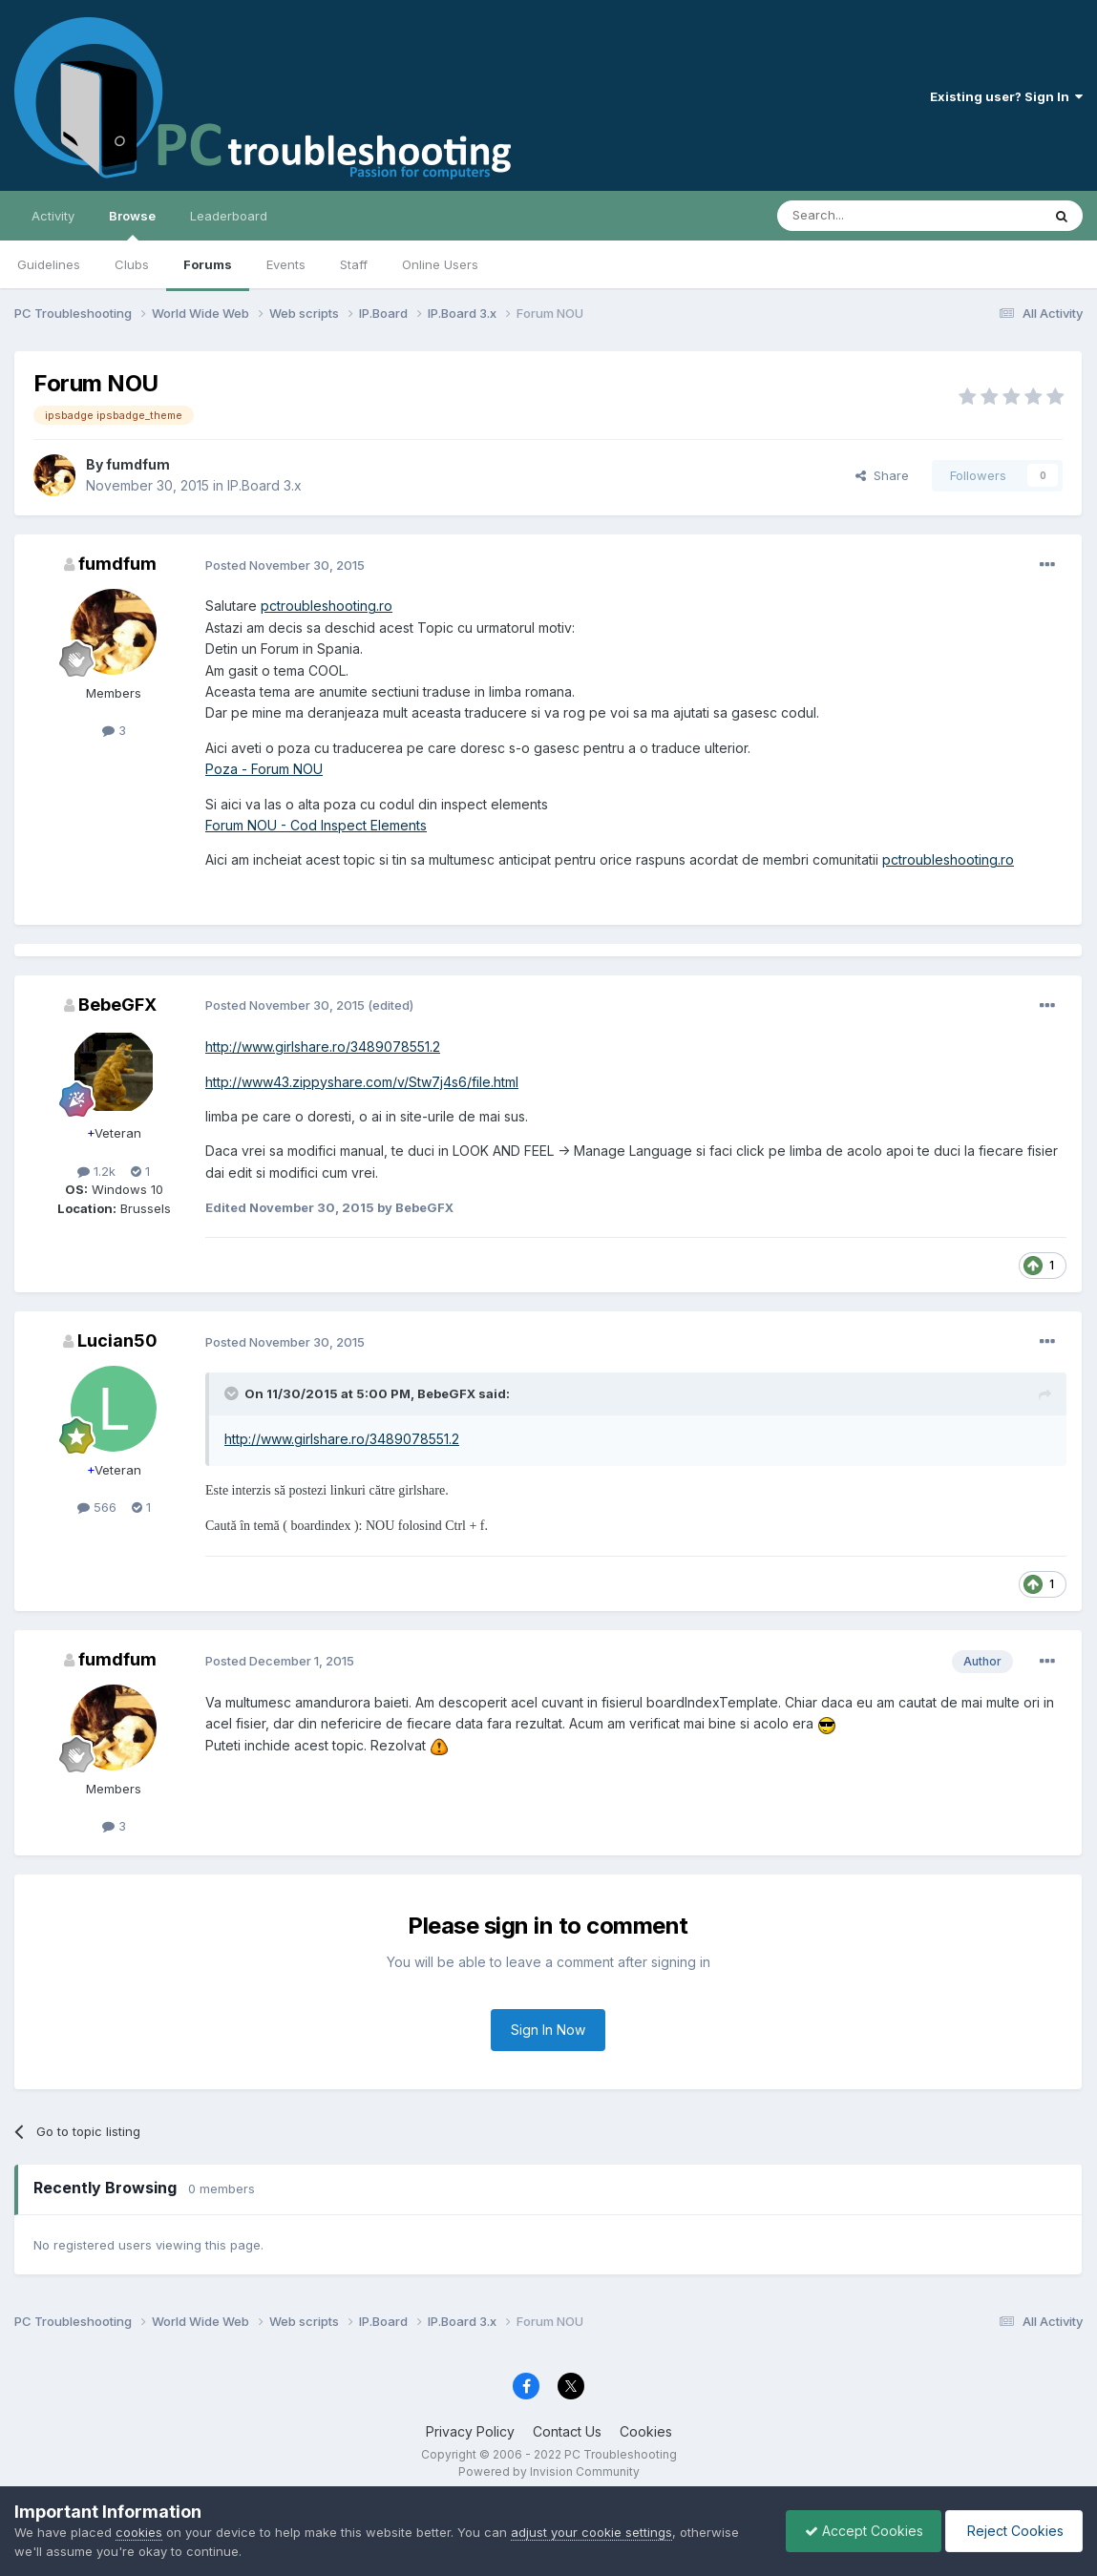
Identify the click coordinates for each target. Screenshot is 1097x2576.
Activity (53, 215)
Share (882, 475)
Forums (207, 264)
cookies (139, 2532)
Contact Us (567, 2431)
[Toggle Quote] (233, 1393)
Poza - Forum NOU (264, 769)
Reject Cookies (1012, 2531)
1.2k (96, 1171)
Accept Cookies (859, 2531)
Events (286, 264)
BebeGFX (117, 1005)
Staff (354, 264)
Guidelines (48, 264)
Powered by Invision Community (549, 2471)
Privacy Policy (470, 2431)
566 (96, 1507)
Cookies (646, 2431)
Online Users (440, 264)
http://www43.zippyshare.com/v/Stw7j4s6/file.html (361, 1082)
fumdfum (138, 464)
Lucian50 (117, 1340)
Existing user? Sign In (1006, 96)
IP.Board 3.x (264, 485)
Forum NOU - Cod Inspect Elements (316, 825)
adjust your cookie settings (591, 2532)
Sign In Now (548, 2029)
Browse (132, 224)
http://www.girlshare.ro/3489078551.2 (322, 1046)
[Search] (860, 215)
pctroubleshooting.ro (326, 605)
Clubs (132, 264)
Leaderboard (228, 215)
